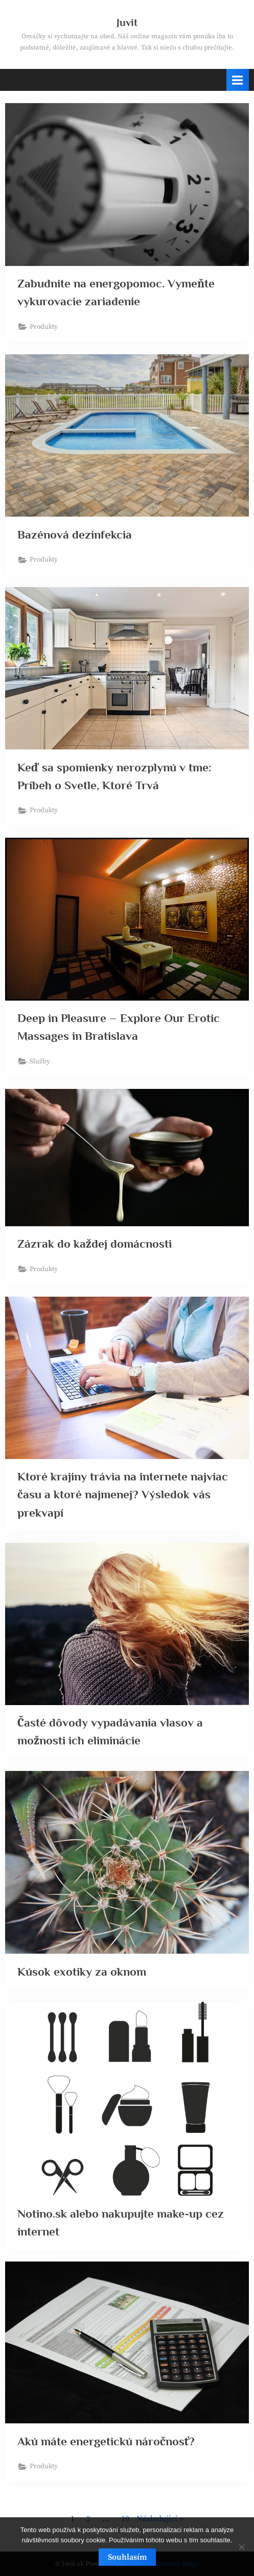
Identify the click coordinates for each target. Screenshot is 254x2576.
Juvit (127, 22)
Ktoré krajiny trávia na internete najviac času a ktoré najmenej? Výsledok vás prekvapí (122, 1494)
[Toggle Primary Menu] (237, 80)
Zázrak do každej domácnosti (94, 1243)
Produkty (44, 327)
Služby (40, 1061)
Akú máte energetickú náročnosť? (106, 2441)
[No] (241, 2547)
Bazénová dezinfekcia (74, 534)
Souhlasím (127, 2557)
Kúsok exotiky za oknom (81, 1971)
